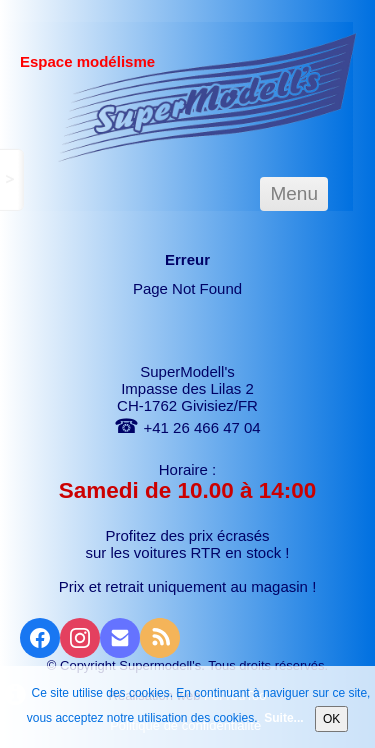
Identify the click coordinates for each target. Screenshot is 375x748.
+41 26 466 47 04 (187, 427)
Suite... (283, 718)
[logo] (207, 97)
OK (331, 719)
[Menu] (294, 194)
